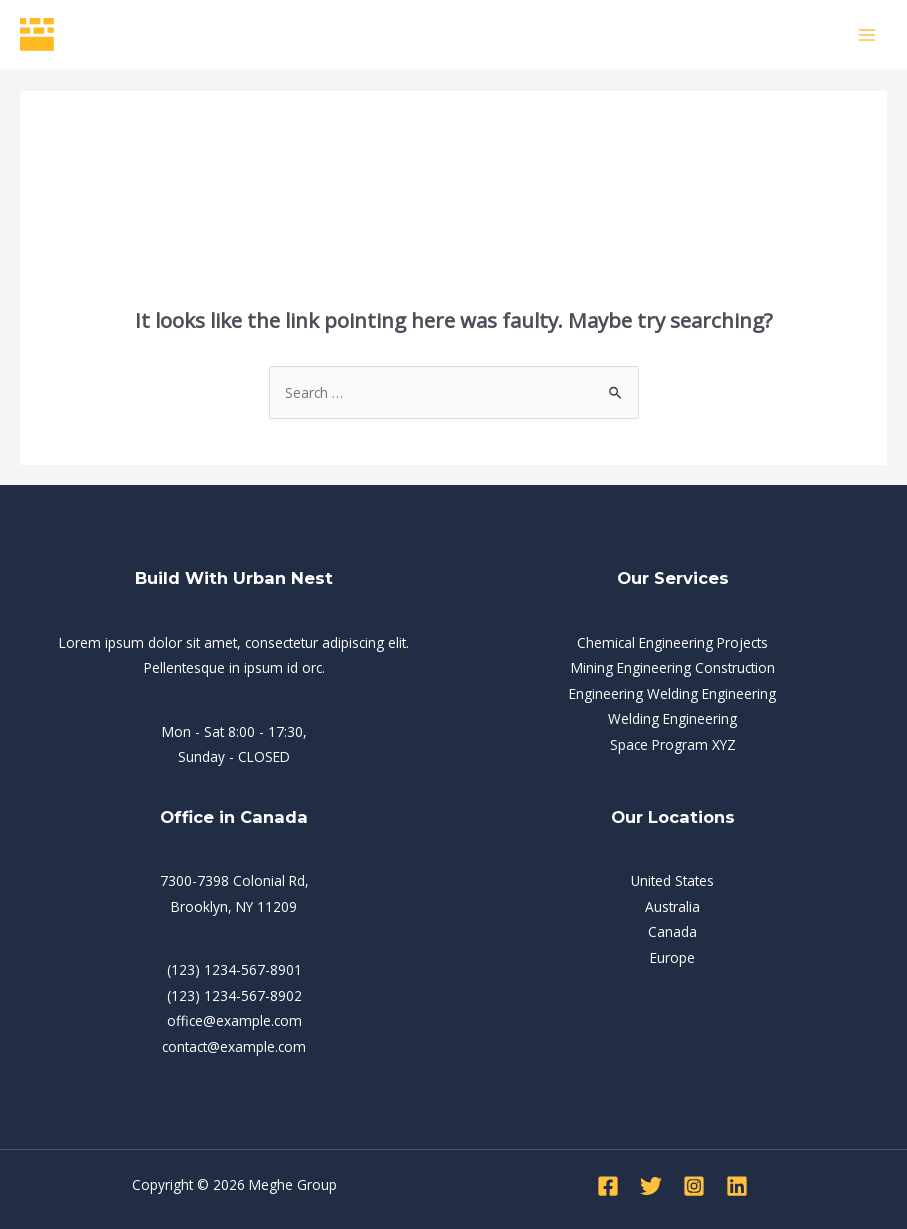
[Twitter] (651, 1186)
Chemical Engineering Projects (672, 642)
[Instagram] (694, 1186)
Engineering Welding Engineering (672, 693)
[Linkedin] (737, 1186)
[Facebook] (608, 1186)
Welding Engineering (672, 718)
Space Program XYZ (673, 744)
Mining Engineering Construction (673, 667)
